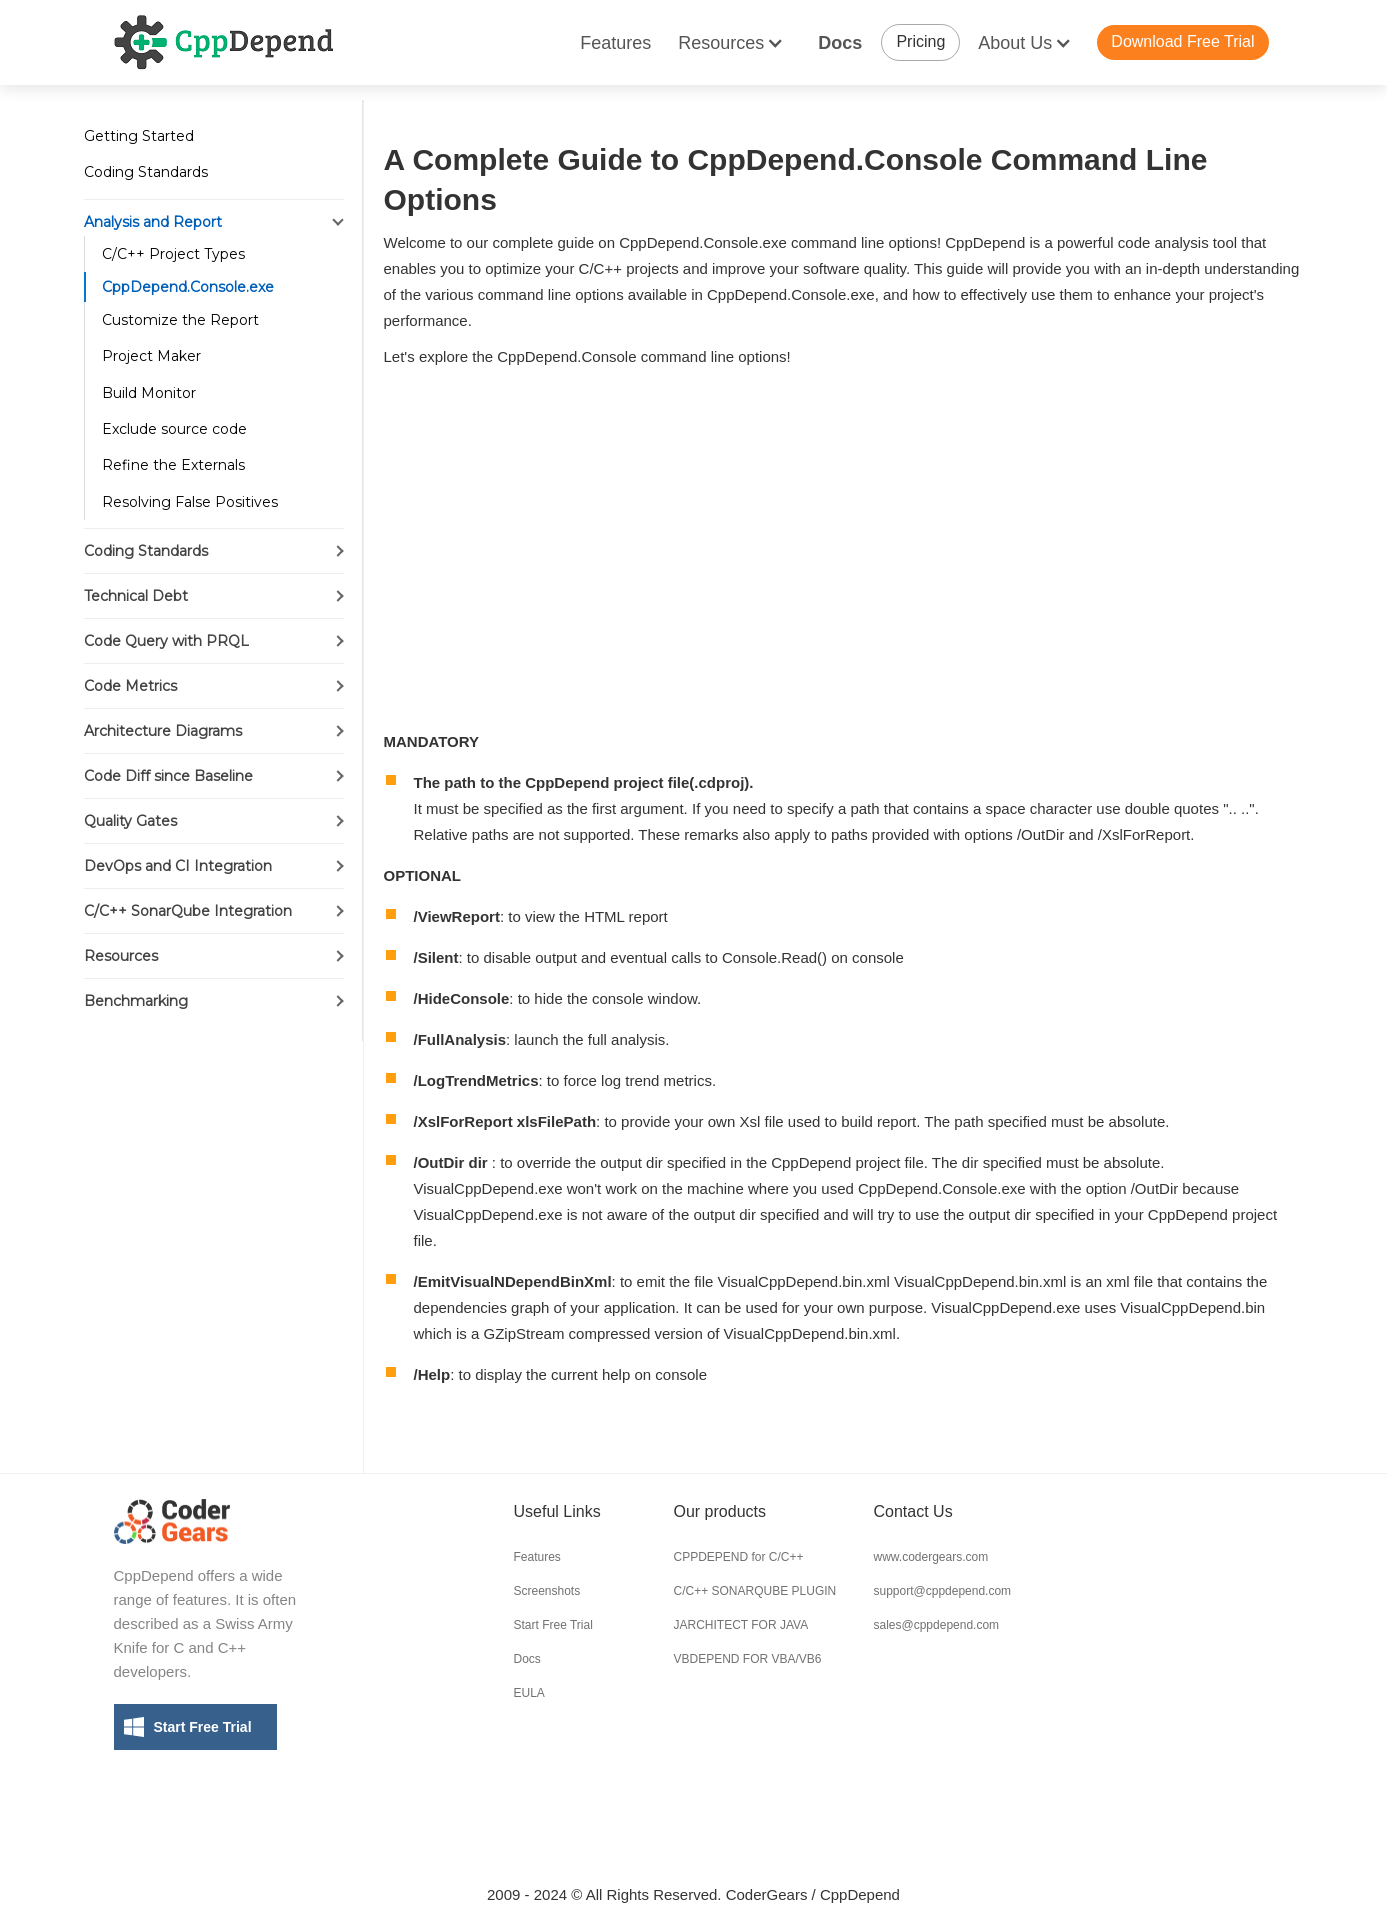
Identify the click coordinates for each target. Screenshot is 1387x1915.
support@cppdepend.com (943, 1591)
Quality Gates (130, 821)
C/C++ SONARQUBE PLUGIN (755, 1591)
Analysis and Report (153, 222)
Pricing (920, 41)
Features (615, 43)
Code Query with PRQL (166, 641)
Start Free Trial (203, 1727)
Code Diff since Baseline (168, 776)
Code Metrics (130, 686)
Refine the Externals (173, 465)
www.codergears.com (931, 1557)
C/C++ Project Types (173, 254)
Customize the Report (180, 320)
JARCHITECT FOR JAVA (741, 1625)
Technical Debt (136, 596)
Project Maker (151, 356)
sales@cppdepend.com (937, 1625)
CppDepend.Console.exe (188, 287)
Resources (121, 956)
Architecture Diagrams (163, 731)
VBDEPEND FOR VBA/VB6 (748, 1659)
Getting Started (139, 136)
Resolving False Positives (190, 502)
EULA (529, 1693)
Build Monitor (149, 393)
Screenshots (547, 1591)
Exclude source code (174, 429)
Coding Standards (146, 172)
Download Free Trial (1182, 41)
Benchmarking (136, 1001)
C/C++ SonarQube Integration (188, 911)
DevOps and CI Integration (178, 866)
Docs (840, 43)
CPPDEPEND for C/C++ (739, 1557)
